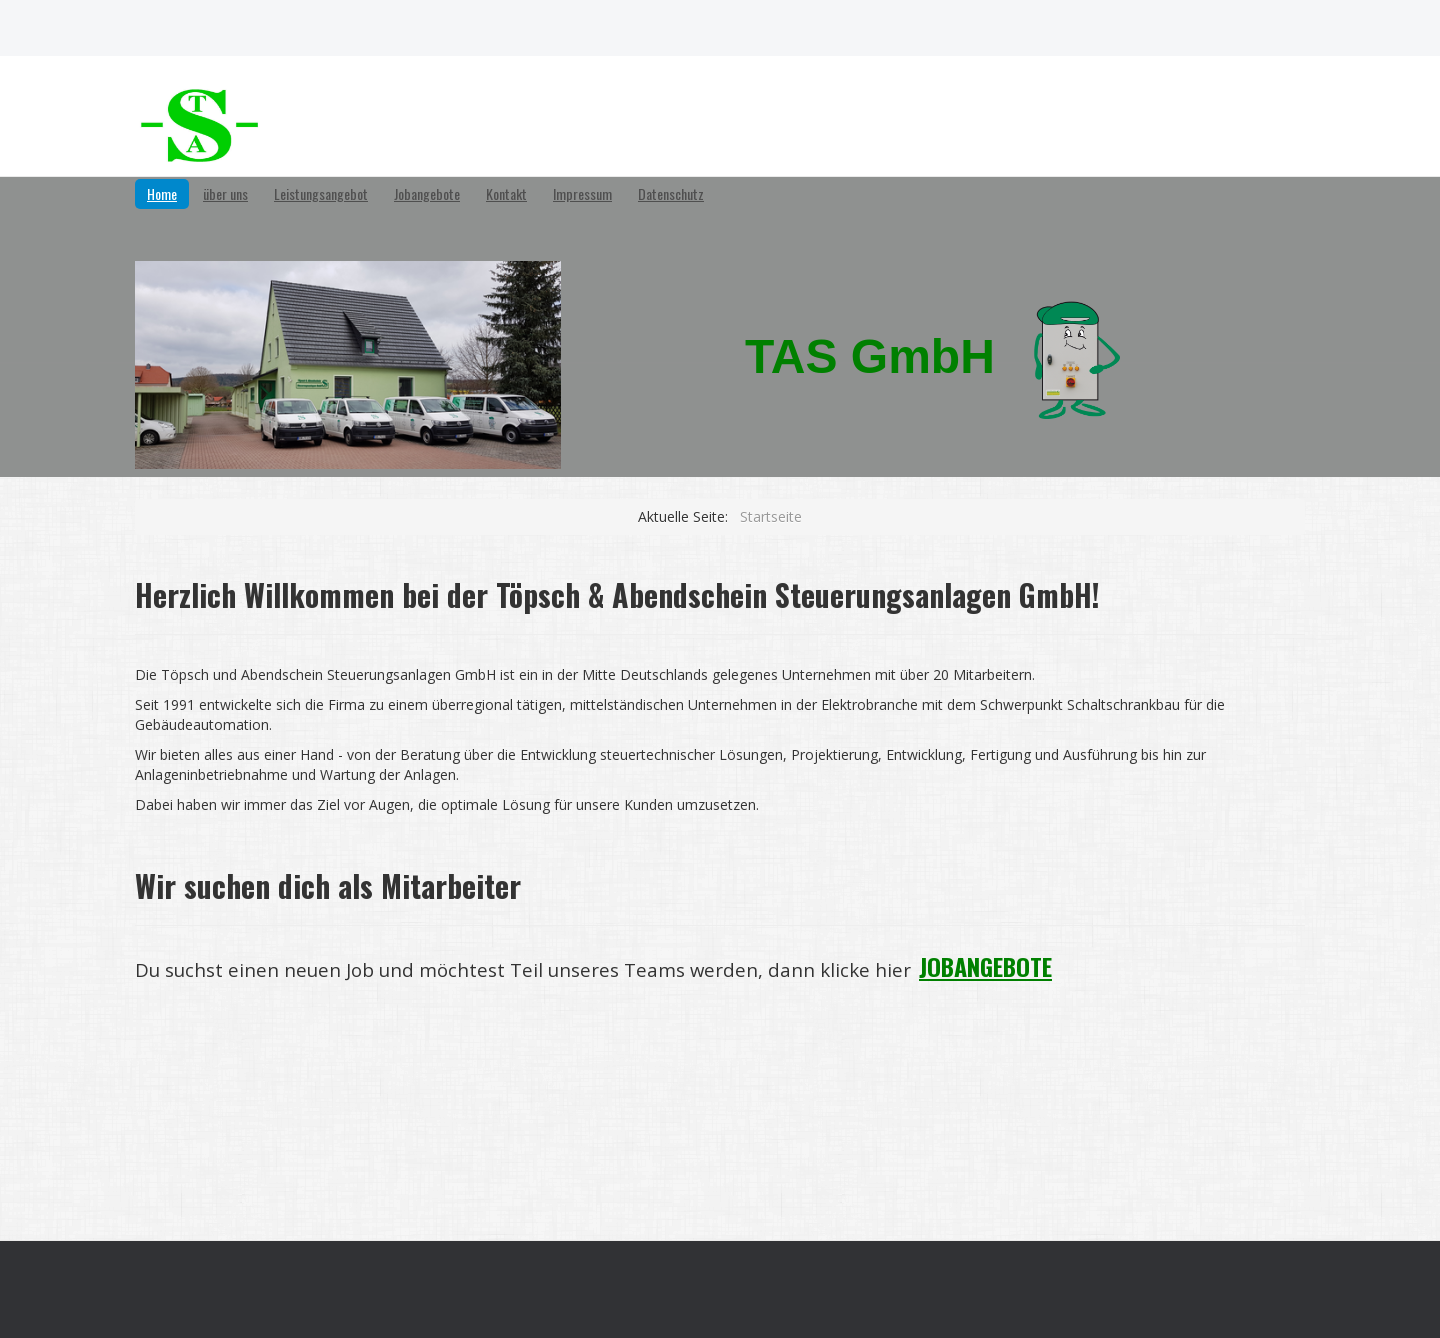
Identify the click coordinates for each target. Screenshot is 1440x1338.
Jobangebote (427, 193)
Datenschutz (671, 193)
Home (162, 193)
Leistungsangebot (321, 193)
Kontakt (506, 193)
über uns (225, 193)
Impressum (582, 193)
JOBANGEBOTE (985, 966)
